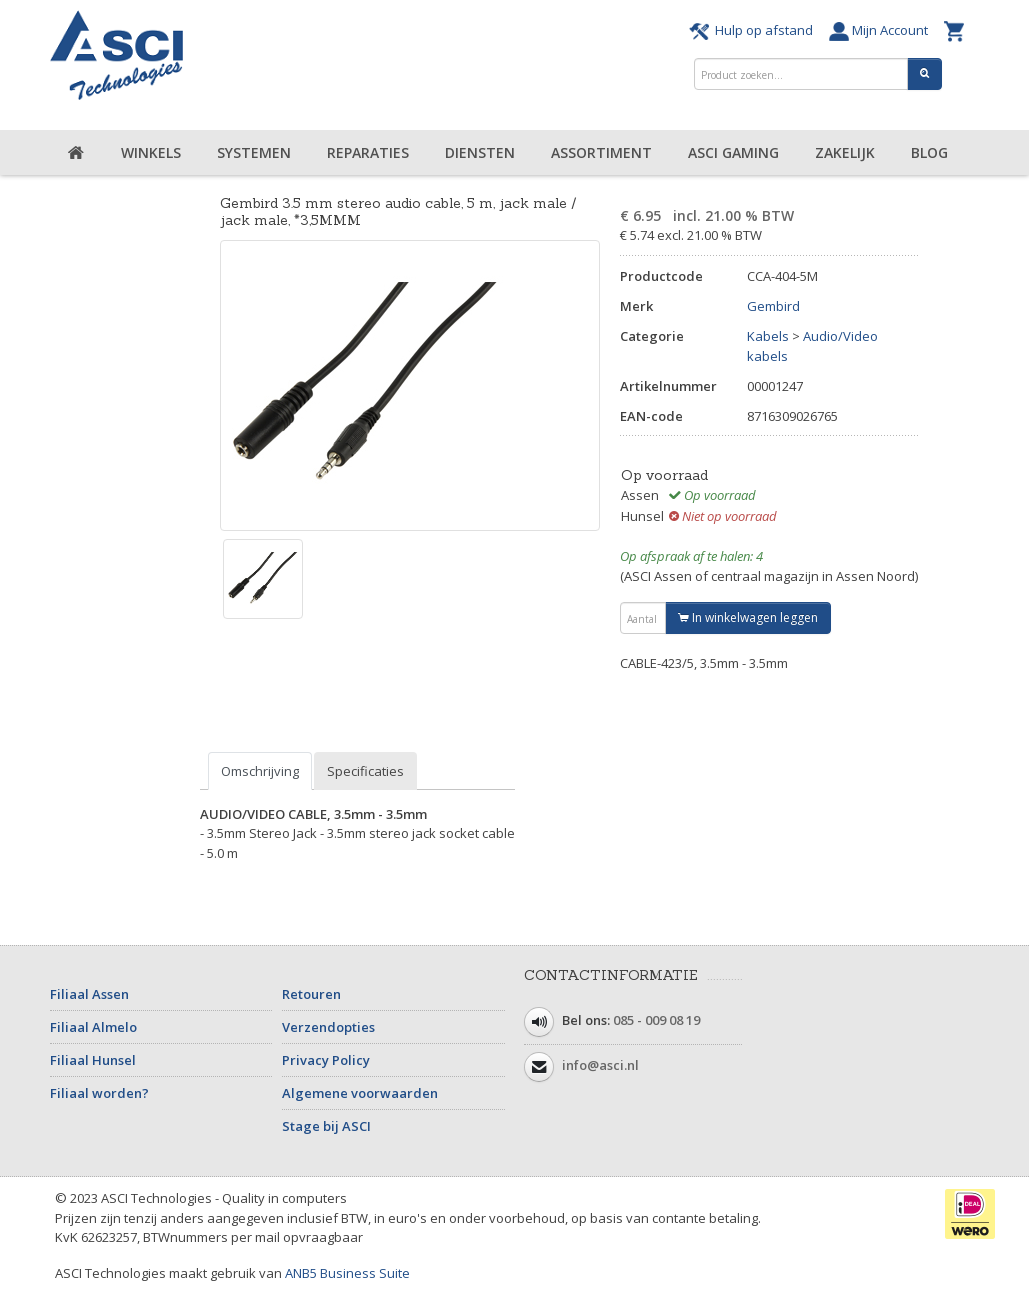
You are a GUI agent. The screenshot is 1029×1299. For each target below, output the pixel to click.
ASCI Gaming (733, 152)
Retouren (311, 994)
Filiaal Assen (89, 994)
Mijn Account (881, 30)
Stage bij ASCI (326, 1126)
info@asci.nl (600, 1065)
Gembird (773, 306)
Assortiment (601, 152)
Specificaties (365, 771)
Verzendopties (328, 1027)
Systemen (254, 152)
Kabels (768, 336)
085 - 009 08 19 (656, 1020)
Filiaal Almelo (93, 1027)
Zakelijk (845, 152)
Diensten (480, 152)
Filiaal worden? (99, 1093)
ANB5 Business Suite (347, 1273)
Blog (929, 152)
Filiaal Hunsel (93, 1060)
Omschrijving (260, 771)
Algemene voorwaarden (360, 1093)
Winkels (151, 152)
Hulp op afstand (754, 30)
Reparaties (368, 152)
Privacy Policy (326, 1060)
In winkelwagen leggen (748, 617)
